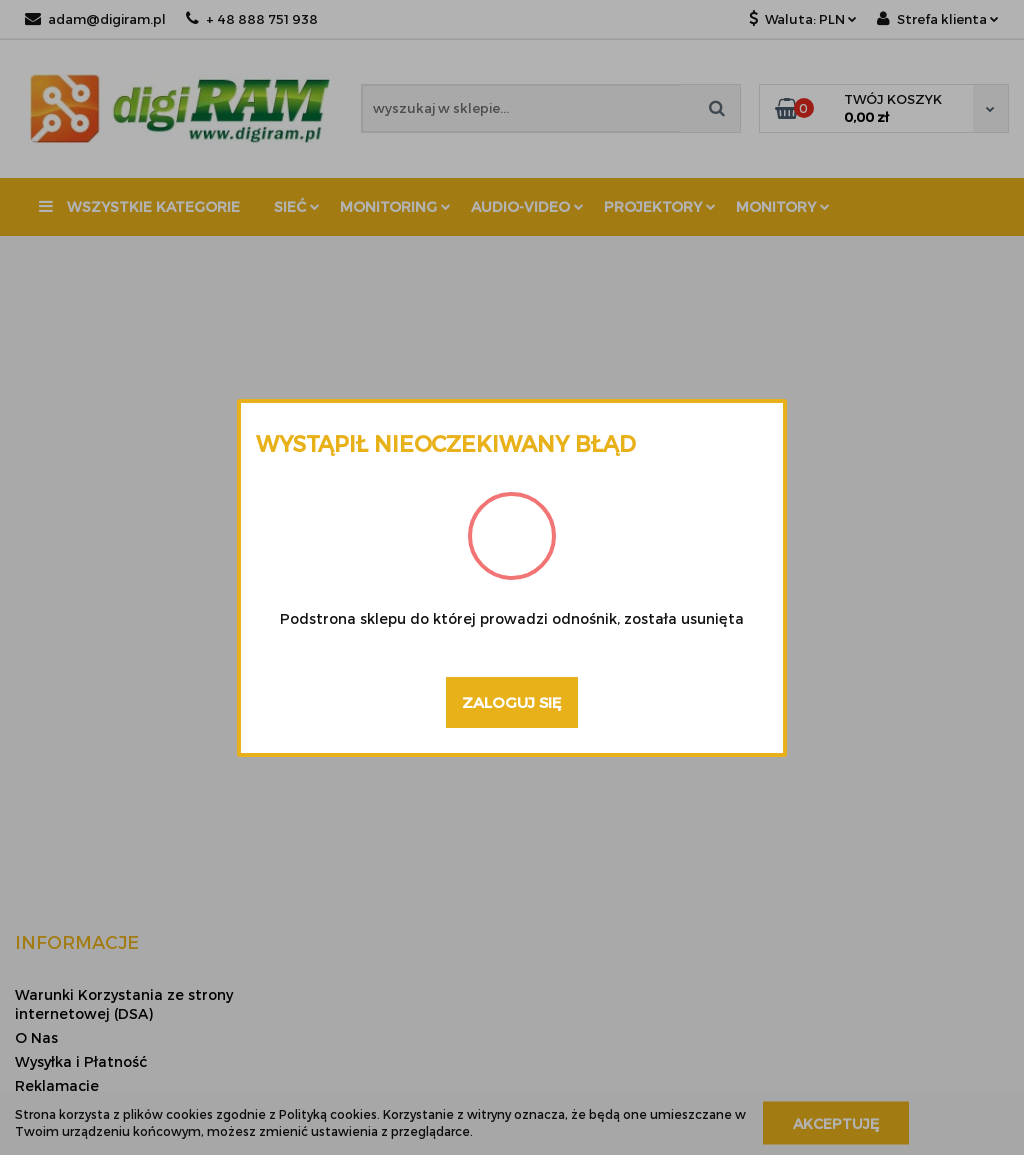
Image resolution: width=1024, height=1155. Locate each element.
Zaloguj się (512, 702)
